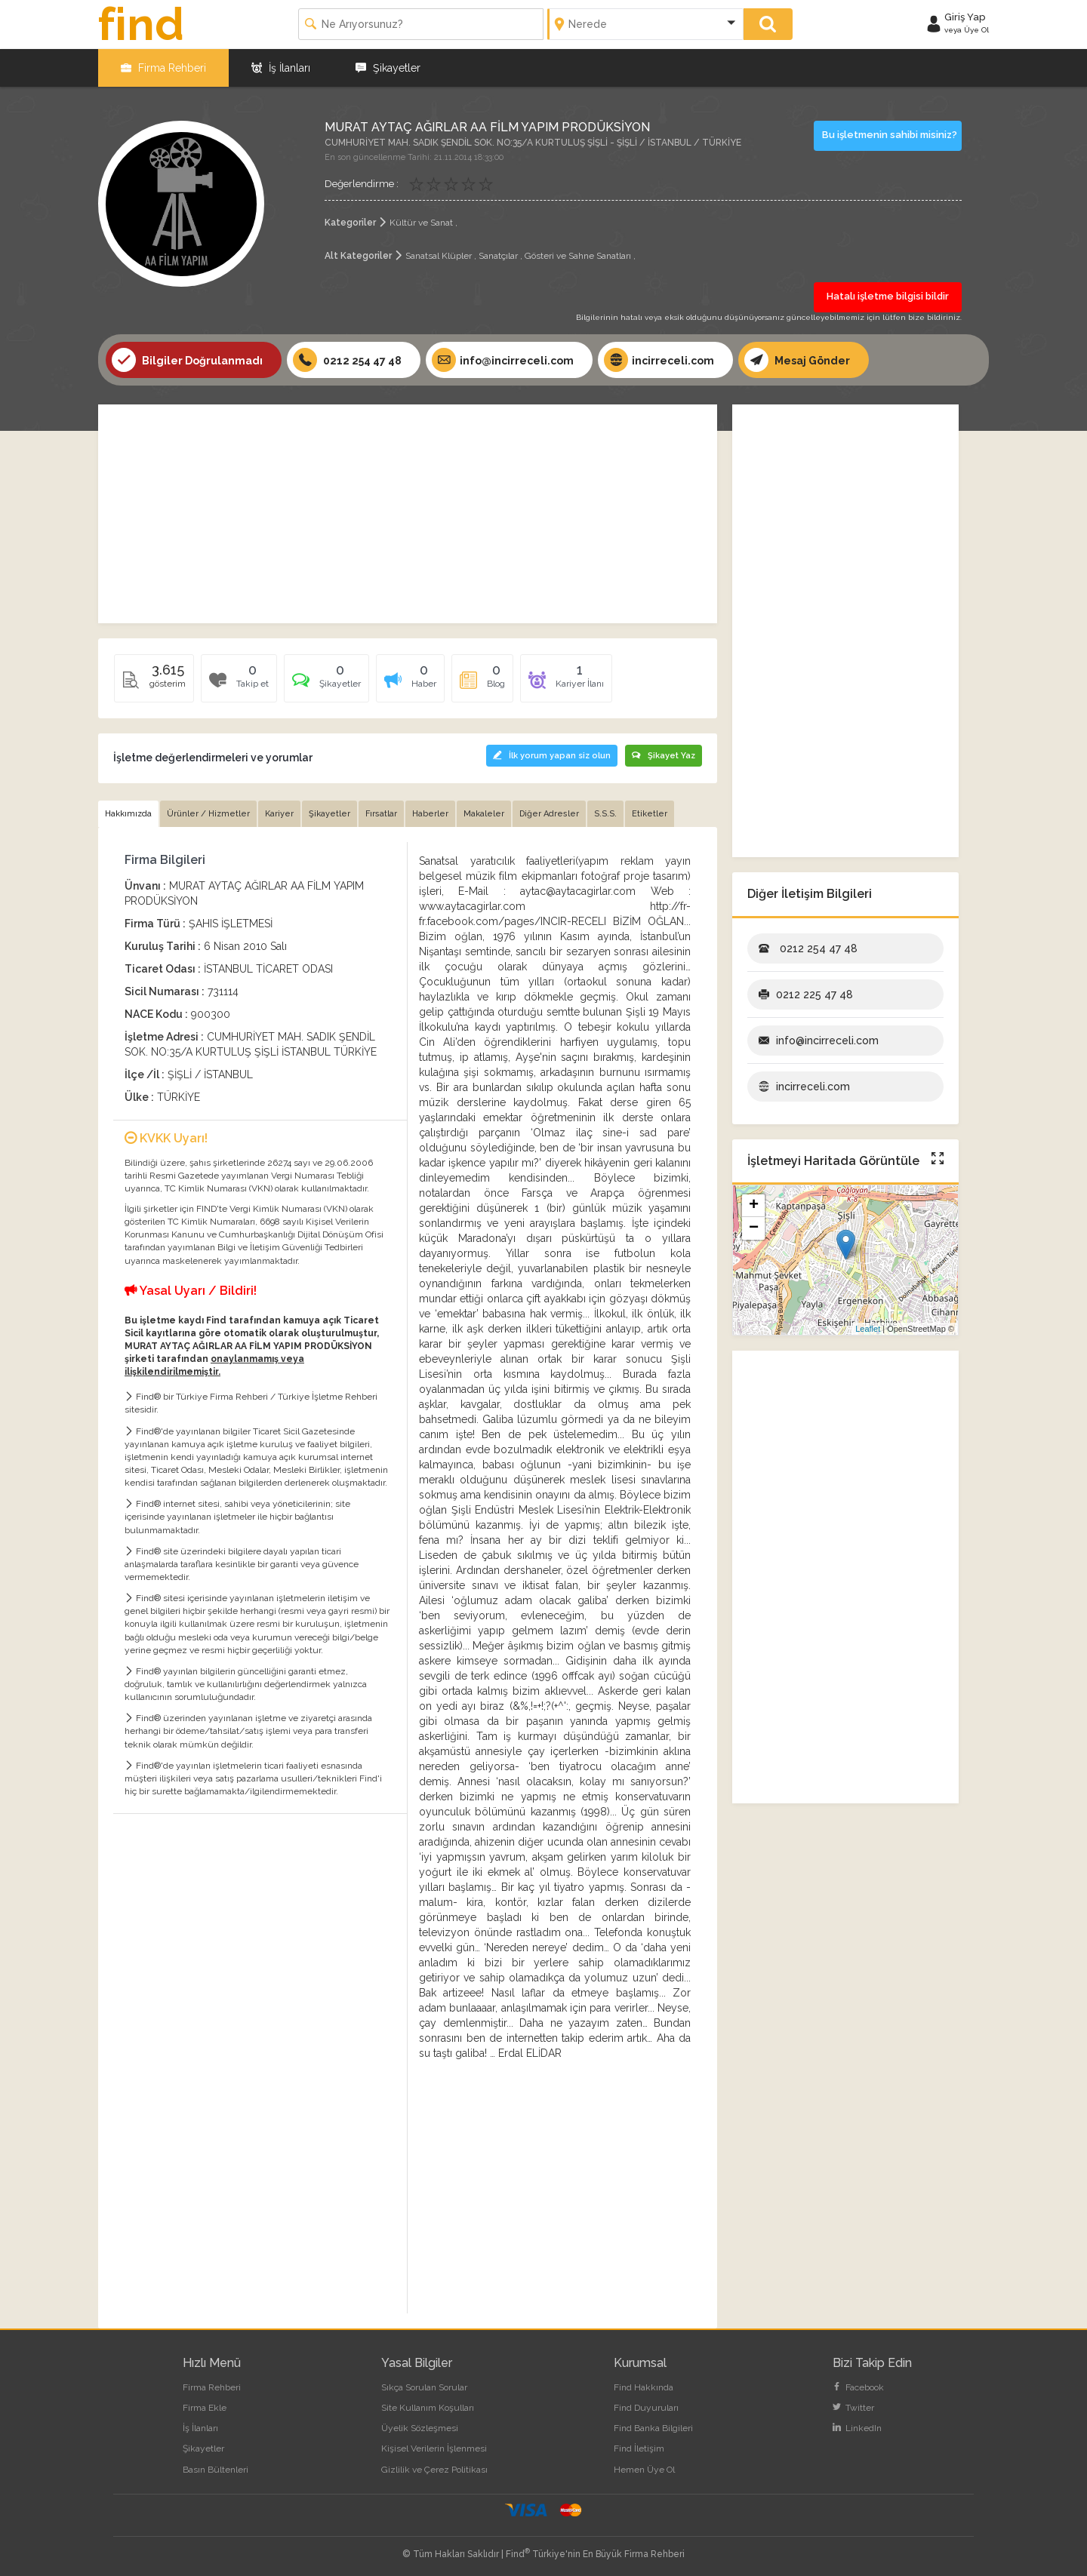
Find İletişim (639, 2448)
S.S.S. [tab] (605, 814)
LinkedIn (857, 2428)
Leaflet (867, 1328)
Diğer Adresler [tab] (549, 814)
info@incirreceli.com (503, 360)
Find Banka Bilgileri (653, 2428)
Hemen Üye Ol (644, 2469)
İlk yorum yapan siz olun (552, 756)
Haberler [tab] (430, 814)
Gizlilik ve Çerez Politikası (434, 2469)
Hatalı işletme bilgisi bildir (888, 296)
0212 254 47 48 (347, 360)
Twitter (853, 2407)
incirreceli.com (659, 360)
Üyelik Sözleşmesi (419, 2428)
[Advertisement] (407, 513)
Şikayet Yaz (663, 756)
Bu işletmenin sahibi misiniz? (889, 134)
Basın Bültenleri (215, 2469)
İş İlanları (280, 67)
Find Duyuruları (646, 2407)
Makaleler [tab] (483, 814)
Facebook (858, 2387)
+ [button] (754, 1205)
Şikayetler (388, 67)
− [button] (754, 1228)
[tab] (326, 683)
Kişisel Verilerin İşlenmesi (434, 2448)
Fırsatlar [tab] (381, 814)
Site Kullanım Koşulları (427, 2407)
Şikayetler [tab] (329, 814)
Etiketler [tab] (649, 814)
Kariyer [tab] (279, 814)
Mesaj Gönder (797, 360)
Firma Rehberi (163, 67)
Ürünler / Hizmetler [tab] (208, 814)
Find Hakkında (643, 2387)
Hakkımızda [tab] (128, 814)
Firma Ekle (204, 2407)
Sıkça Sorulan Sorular (424, 2387)
